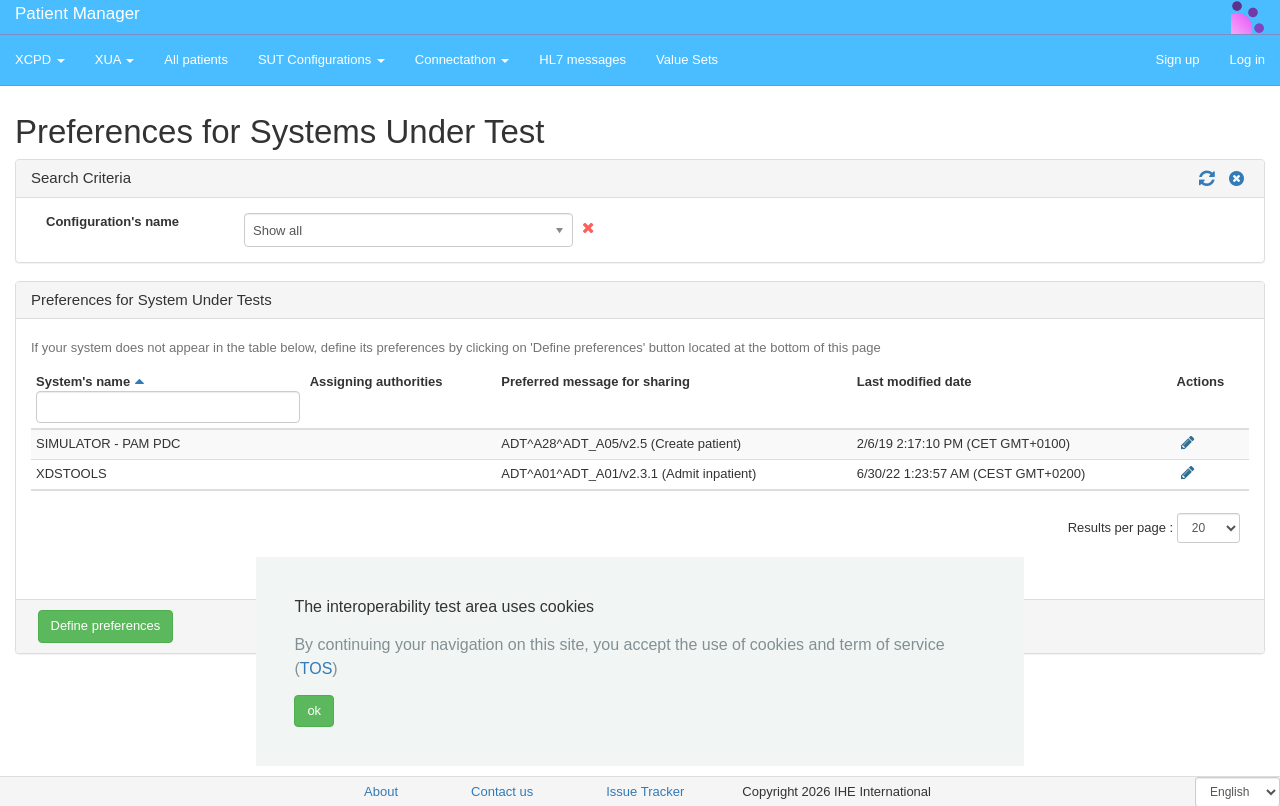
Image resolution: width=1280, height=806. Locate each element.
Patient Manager (77, 13)
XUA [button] (115, 59)
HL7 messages (582, 59)
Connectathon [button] (462, 59)
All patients (196, 59)
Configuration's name (112, 221)
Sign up (1177, 59)
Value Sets (687, 59)
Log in (1247, 59)
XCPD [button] (40, 59)
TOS (316, 668)
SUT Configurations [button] (321, 59)
